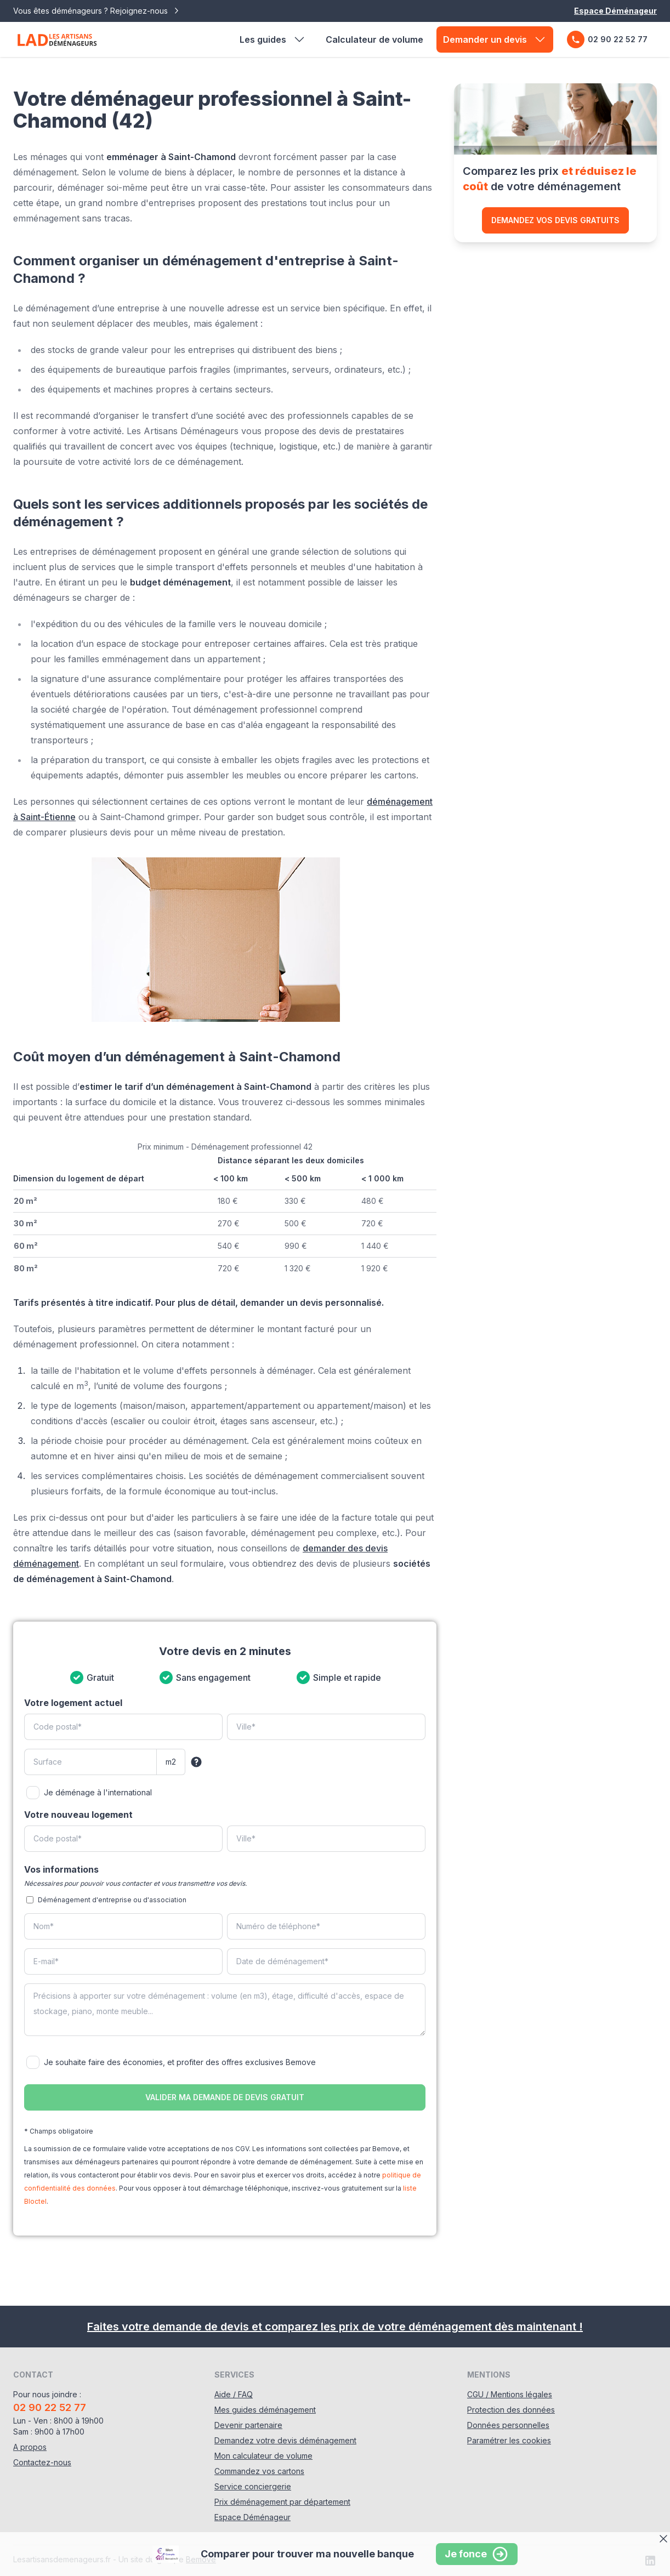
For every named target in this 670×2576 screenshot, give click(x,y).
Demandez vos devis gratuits (555, 220)
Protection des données (511, 2409)
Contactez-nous (42, 2462)
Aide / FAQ (233, 2394)
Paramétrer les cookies (509, 2440)
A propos (30, 2447)
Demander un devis (495, 39)
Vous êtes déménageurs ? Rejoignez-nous (97, 11)
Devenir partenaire (248, 2425)
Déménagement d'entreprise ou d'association (112, 1900)
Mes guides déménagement (265, 2409)
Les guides (273, 39)
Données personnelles (508, 2425)
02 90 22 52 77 (607, 39)
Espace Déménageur (615, 10)
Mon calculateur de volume (263, 2455)
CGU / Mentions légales (509, 2394)
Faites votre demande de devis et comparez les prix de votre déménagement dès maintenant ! (335, 2326)
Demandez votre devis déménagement (285, 2440)
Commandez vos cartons (259, 2471)
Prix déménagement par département (282, 2501)
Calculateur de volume (374, 39)
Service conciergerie (252, 2486)
